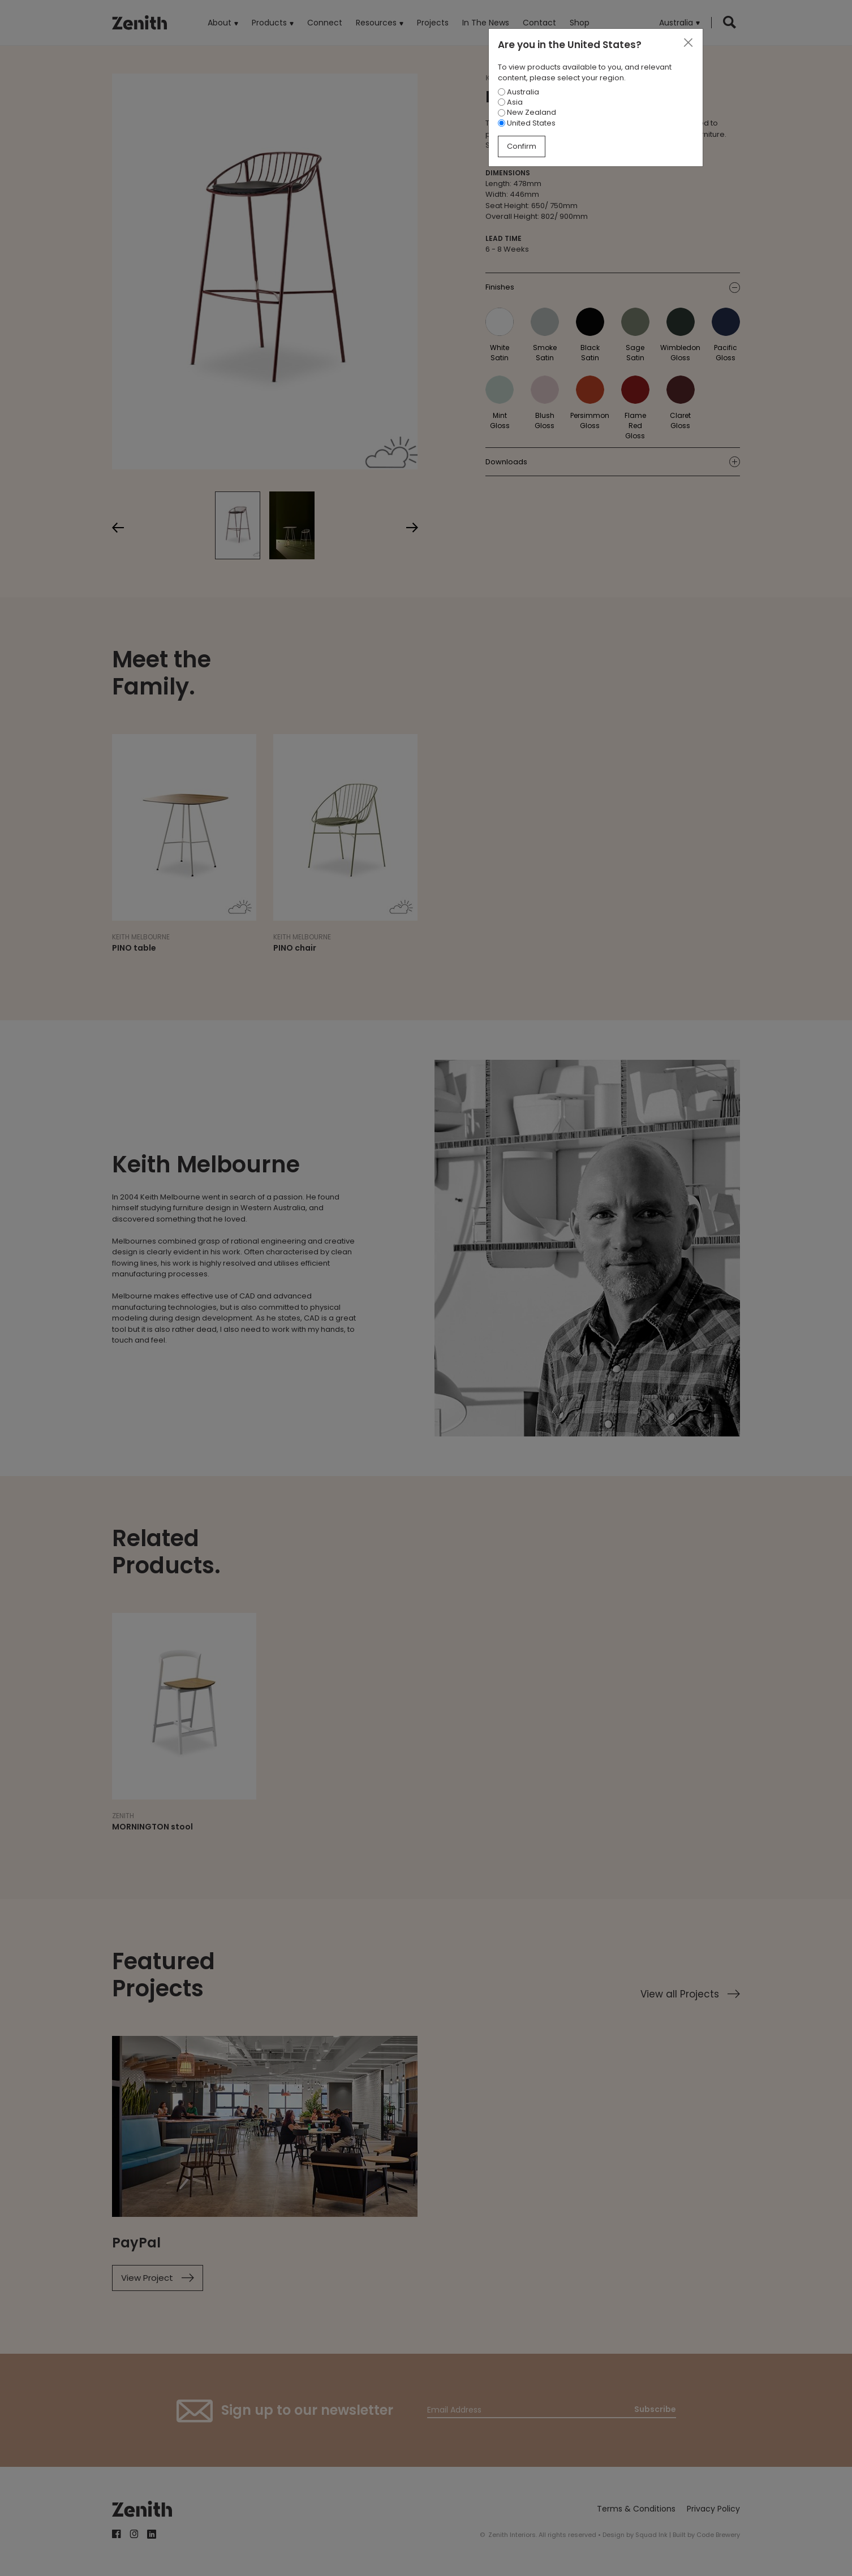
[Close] (688, 43)
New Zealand (527, 112)
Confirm (521, 146)
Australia (518, 92)
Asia (510, 102)
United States (527, 123)
